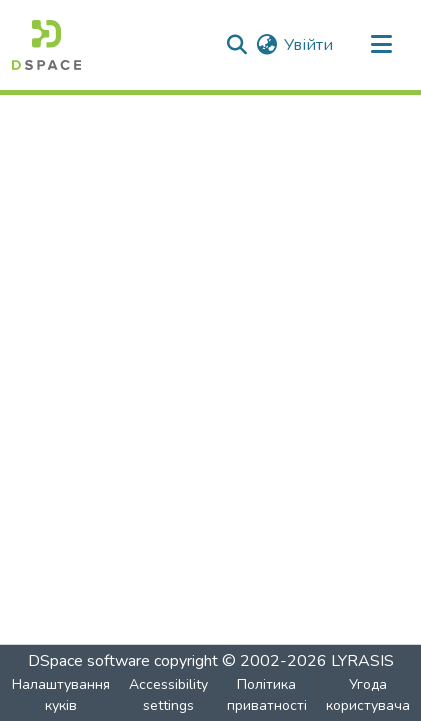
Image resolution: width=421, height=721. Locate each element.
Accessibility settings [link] (168, 695)
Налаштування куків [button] (61, 695)
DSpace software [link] (89, 661)
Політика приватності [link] (267, 695)
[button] (46, 45)
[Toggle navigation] (381, 45)
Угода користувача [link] (368, 695)
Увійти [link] (308, 45)
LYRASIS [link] (362, 661)
